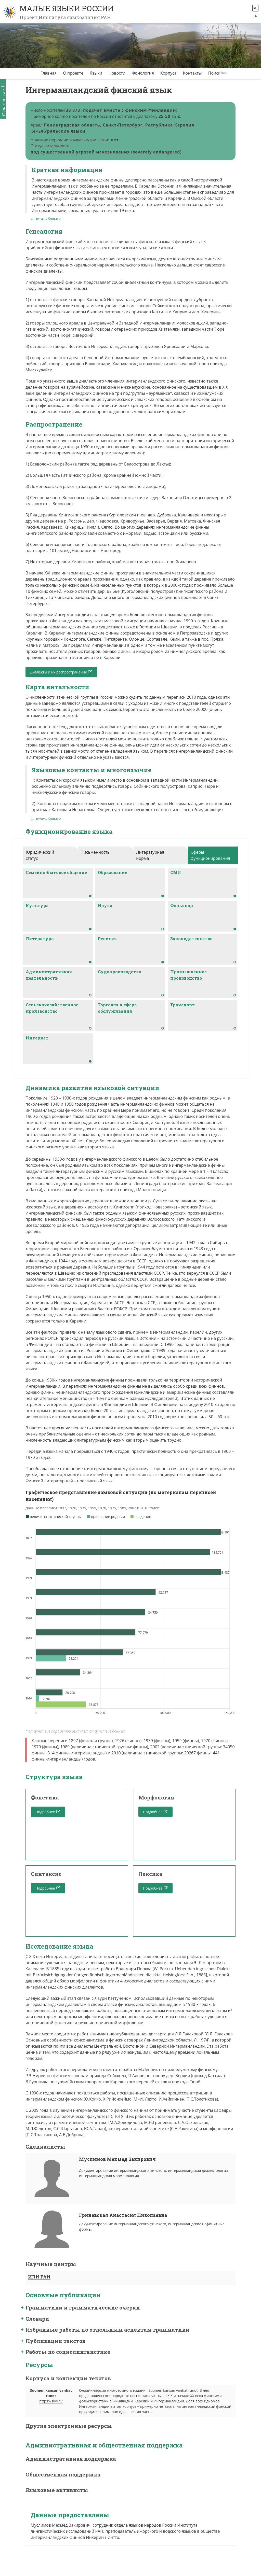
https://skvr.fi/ (51, 2401)
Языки (96, 73)
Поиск (214, 73)
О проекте (73, 73)
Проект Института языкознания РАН (65, 17)
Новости (117, 73)
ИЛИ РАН (39, 2277)
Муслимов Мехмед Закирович (60, 2525)
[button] (53, 1516)
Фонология (143, 73)
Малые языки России (67, 8)
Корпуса (168, 73)
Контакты (192, 73)
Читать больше (48, 218)
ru (255, 8)
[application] (130, 1615)
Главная (49, 73)
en (255, 16)
